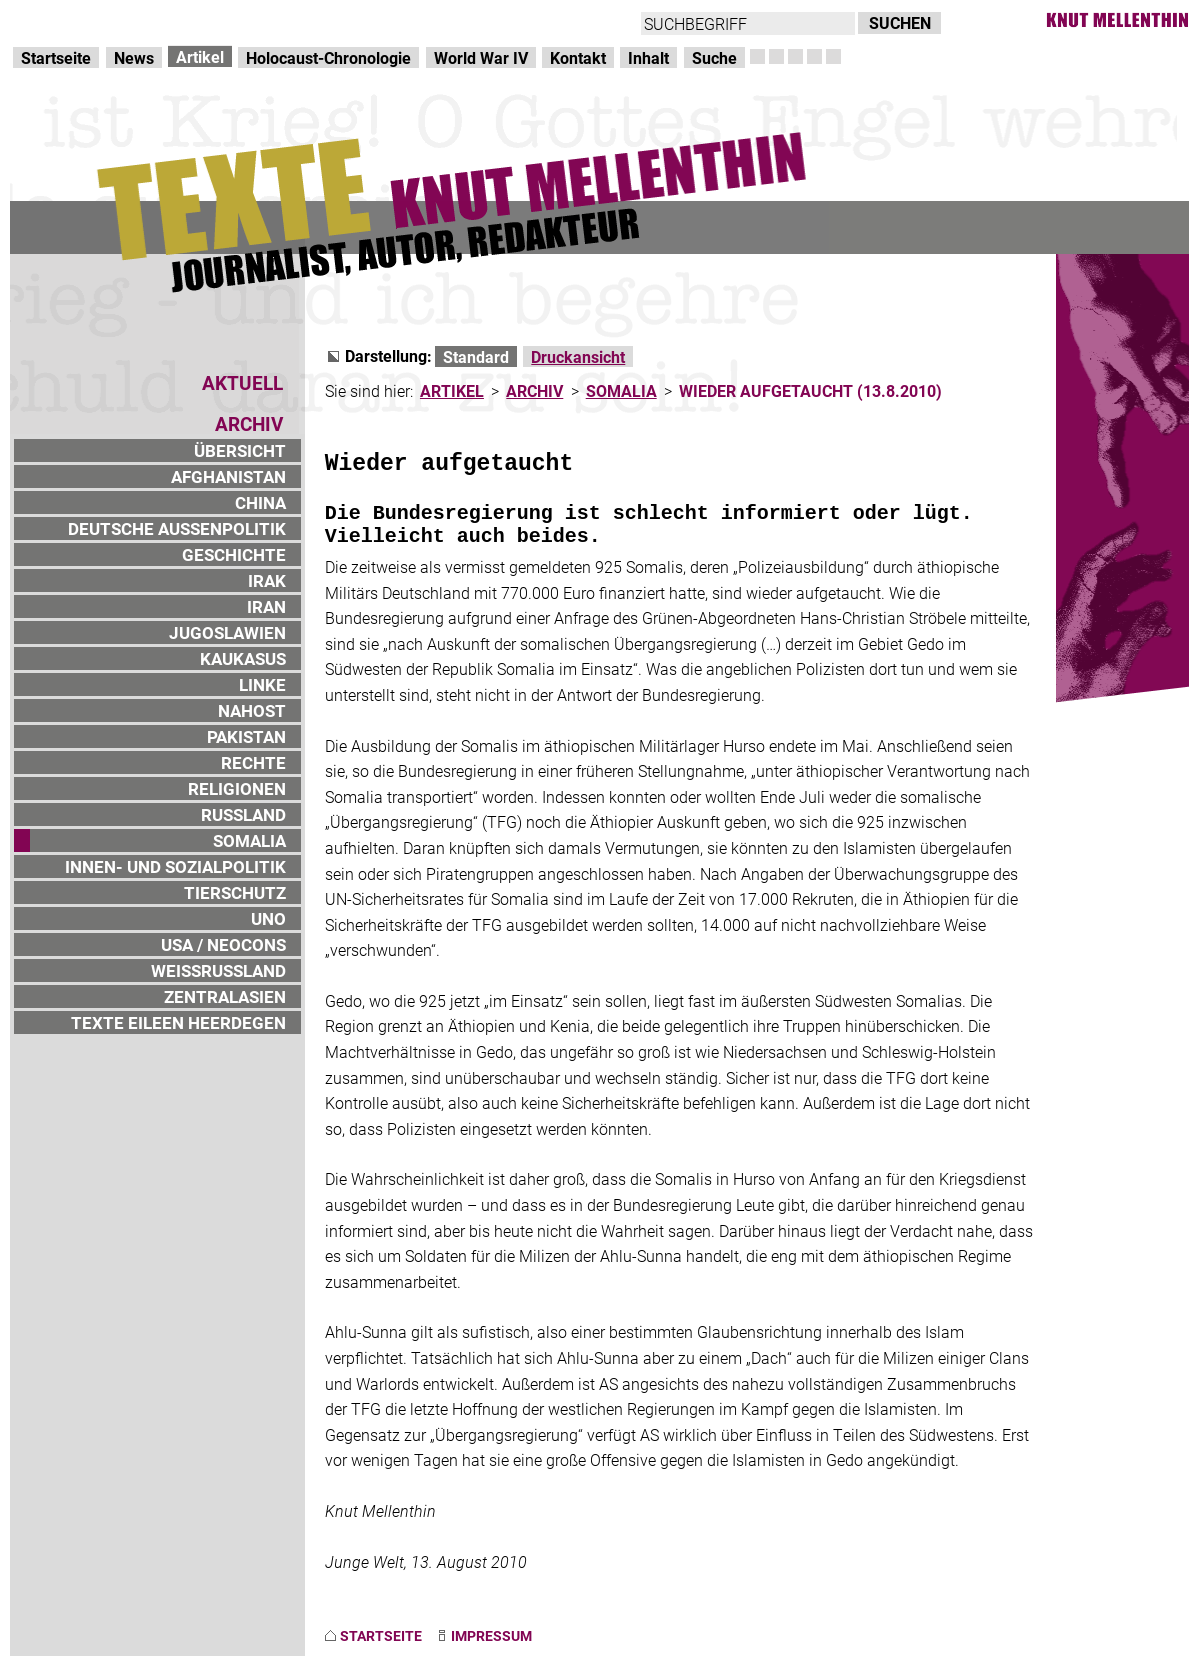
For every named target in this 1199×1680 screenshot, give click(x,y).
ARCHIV (534, 390)
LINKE (262, 684)
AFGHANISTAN (228, 476)
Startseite (56, 57)
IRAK (267, 580)
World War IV (481, 57)
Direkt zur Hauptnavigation (106, 20)
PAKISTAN (246, 736)
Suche (714, 57)
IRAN (266, 606)
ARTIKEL (452, 390)
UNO (268, 918)
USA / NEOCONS (223, 944)
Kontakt (578, 57)
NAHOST (252, 710)
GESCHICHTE (234, 554)
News (134, 57)
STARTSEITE (381, 1635)
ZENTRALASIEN (225, 996)
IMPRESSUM (491, 1635)
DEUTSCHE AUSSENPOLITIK (177, 528)
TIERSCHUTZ (235, 892)
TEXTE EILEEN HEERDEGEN (178, 1022)
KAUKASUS (243, 658)
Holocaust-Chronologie (328, 57)
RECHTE (253, 762)
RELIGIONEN (237, 788)
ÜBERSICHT (240, 450)
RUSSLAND (243, 814)
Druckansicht (578, 356)
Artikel (200, 56)
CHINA (260, 502)
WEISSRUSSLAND (218, 970)
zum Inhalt (256, 20)
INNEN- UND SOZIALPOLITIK (175, 866)
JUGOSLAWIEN (227, 632)
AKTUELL (242, 382)
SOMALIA (249, 840)
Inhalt (648, 57)
